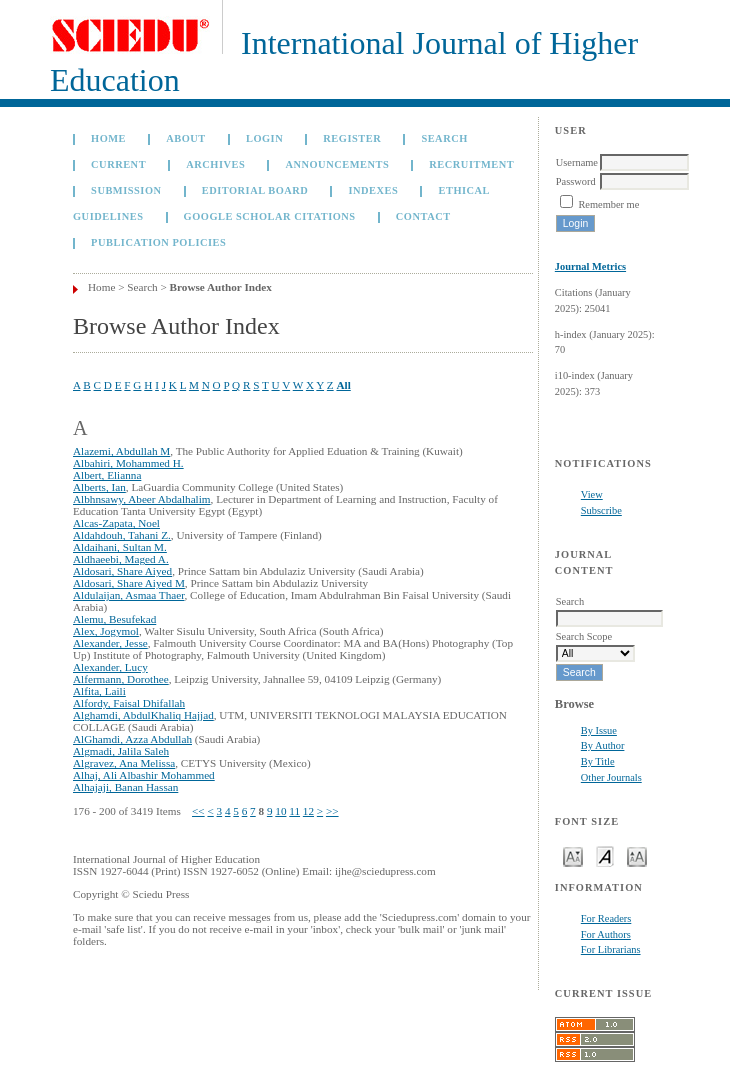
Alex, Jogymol (106, 631)
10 (280, 811)
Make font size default (605, 855)
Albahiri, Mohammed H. (128, 463)
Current (118, 164)
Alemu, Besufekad (114, 619)
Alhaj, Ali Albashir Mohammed (144, 775)
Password (576, 181)
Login (264, 138)
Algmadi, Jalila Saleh (121, 751)
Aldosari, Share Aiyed (122, 571)
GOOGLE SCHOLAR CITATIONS (270, 216)
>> (332, 811)
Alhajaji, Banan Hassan (125, 787)
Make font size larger (637, 855)
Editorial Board (255, 190)
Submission (126, 190)
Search (444, 138)
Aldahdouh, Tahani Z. (122, 535)
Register (352, 138)
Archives (215, 164)
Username (577, 162)
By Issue (599, 730)
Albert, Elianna (107, 475)
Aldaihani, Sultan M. (120, 547)
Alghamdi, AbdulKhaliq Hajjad (143, 715)
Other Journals (611, 777)
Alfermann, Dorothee (121, 679)
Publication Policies (158, 242)
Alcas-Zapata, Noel (116, 523)
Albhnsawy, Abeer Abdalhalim (142, 499)
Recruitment (471, 164)
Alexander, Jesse (110, 643)
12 (308, 811)
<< (198, 811)
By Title (598, 761)
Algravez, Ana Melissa (124, 763)
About (186, 138)
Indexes (373, 190)
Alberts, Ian (99, 487)
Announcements (337, 164)
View (592, 494)
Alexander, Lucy (110, 667)
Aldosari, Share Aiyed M (129, 583)
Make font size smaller (573, 855)
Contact (423, 216)
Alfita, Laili (99, 691)
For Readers (606, 918)
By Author (603, 745)
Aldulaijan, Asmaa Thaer (129, 595)
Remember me (608, 204)
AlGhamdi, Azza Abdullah (132, 739)
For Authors (606, 934)
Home (108, 138)
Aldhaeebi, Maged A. (121, 559)
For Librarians (611, 949)
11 (294, 811)
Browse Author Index (221, 287)
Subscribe (601, 510)
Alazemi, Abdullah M (121, 451)
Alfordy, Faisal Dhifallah (129, 703)
